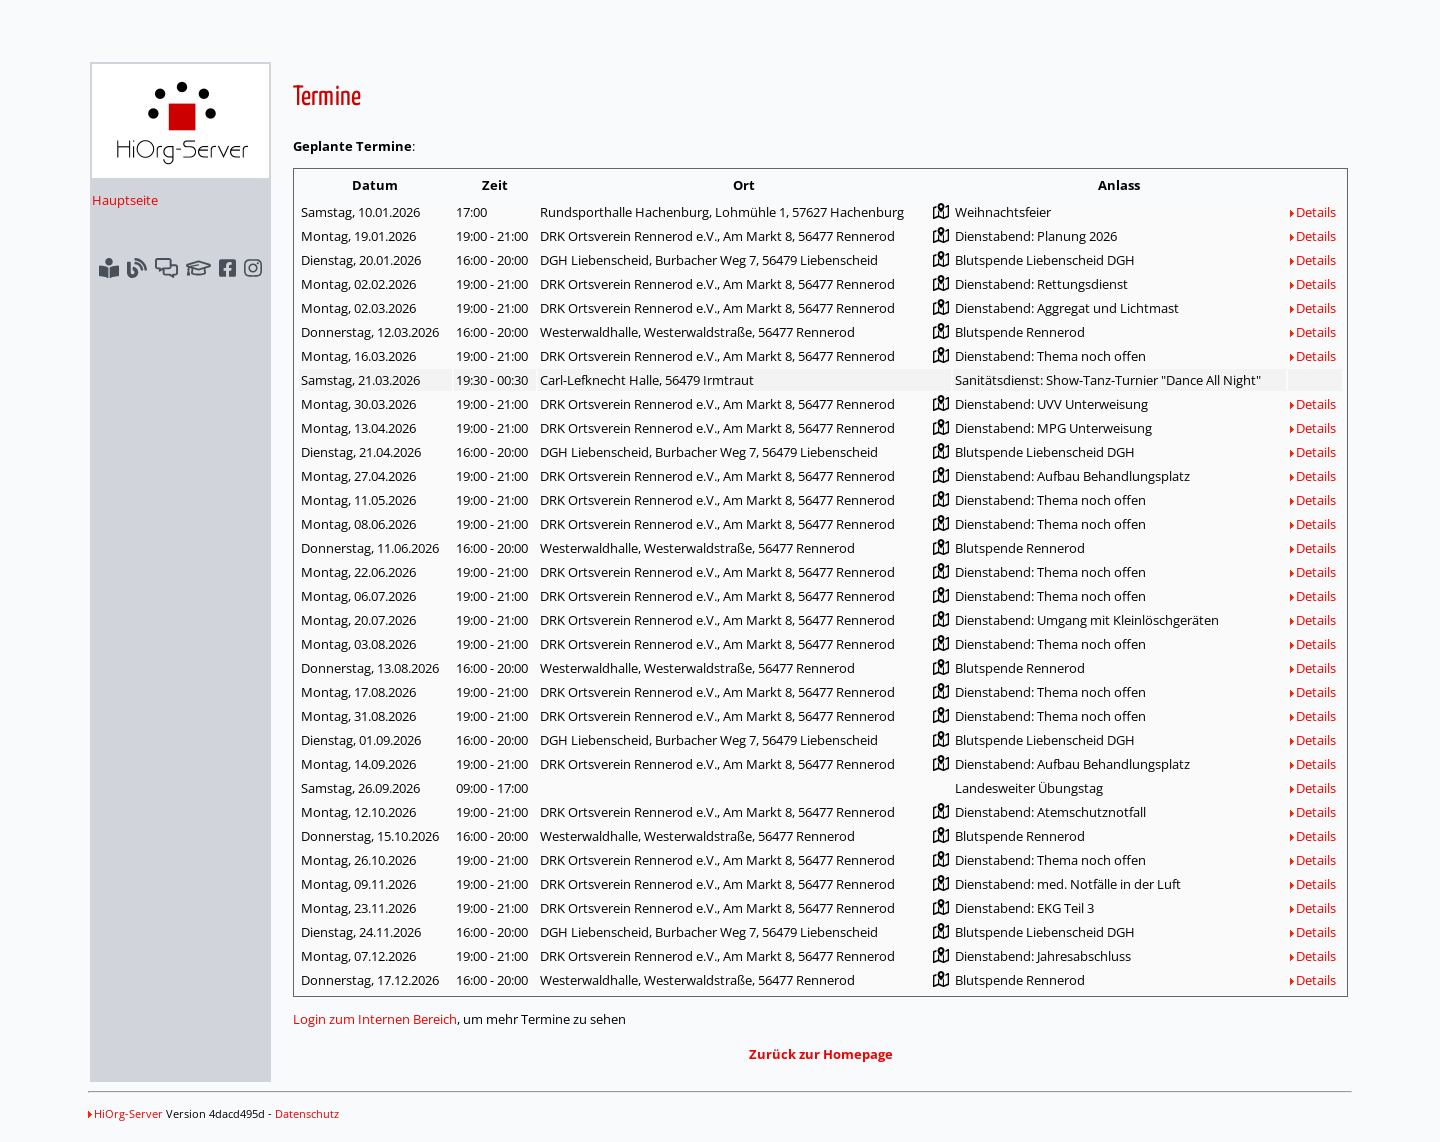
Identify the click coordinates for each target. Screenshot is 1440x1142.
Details (1313, 212)
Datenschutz (307, 1113)
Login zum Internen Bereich (375, 1019)
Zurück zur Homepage (821, 1054)
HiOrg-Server (125, 1113)
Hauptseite (125, 200)
